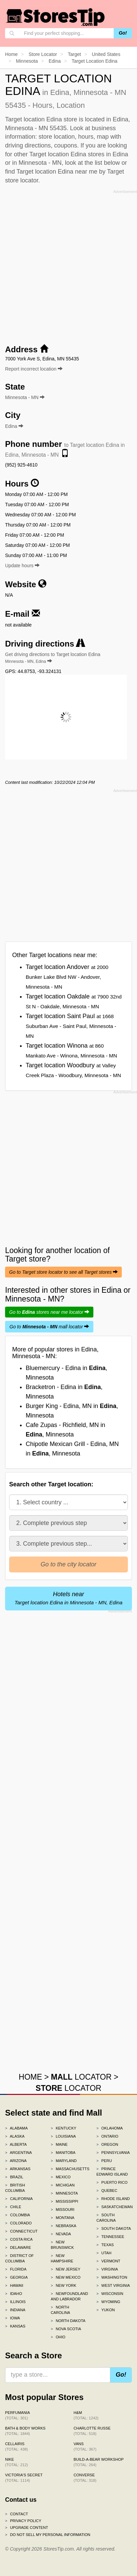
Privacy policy (23, 2521)
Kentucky (63, 2128)
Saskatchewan (114, 2207)
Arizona (16, 2161)
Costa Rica (19, 2239)
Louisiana (63, 2136)
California (19, 2199)
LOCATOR (81, 2077)
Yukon (105, 2310)
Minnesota (64, 2193)
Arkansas (17, 2169)
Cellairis (16, 2446)
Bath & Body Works (25, 2431)
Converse (85, 2477)
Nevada (61, 2234)
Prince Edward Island (112, 2171)
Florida (15, 2269)
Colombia (17, 2215)
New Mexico (66, 2277)
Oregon (107, 2144)
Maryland (64, 2161)
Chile (13, 2207)
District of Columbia (19, 2258)
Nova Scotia (66, 2329)
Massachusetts (68, 2169)
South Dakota (113, 2228)
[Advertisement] (68, 264)
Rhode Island (113, 2199)
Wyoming (108, 2302)
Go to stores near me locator (49, 1312)
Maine (59, 2144)
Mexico (61, 2177)
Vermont (108, 2261)
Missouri (62, 2209)
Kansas (15, 2326)
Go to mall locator (49, 1326)
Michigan (63, 2185)
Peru (104, 2161)
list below (107, 162)
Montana (62, 2218)
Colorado (18, 2223)
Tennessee (110, 2237)
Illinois (15, 2302)
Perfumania (17, 2415)
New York (63, 2285)
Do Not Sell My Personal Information (47, 2535)
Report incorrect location (34, 369)
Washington (111, 2277)
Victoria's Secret (24, 2477)
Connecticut (21, 2231)
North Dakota (68, 2321)
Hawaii (14, 2285)
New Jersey (65, 2269)
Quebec (106, 2190)
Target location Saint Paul (71, 1026)
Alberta (16, 2144)
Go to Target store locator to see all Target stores (63, 1272)
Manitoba (63, 2153)
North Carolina (60, 2310)
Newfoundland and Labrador (68, 2296)
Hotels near (68, 1598)
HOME (30, 2077)
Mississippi (64, 2201)
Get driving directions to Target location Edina (52, 658)
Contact (16, 2514)
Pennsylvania (113, 2153)
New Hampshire (62, 2258)
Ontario (107, 2136)
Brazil (14, 2177)
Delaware (18, 2247)
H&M (86, 2415)
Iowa (12, 2318)
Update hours (22, 565)
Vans (85, 2446)
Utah (103, 2253)
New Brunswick (62, 2245)
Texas (105, 2245)
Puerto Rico (112, 2182)
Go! (123, 33)
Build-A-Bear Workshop (99, 2462)
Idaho (13, 2294)
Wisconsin (109, 2294)
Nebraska (63, 2226)
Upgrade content (26, 2527)
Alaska (15, 2136)
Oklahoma (109, 2128)
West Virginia (113, 2285)
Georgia (16, 2277)
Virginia (107, 2269)
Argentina (18, 2153)
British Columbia (15, 2188)
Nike (16, 2462)
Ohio (58, 2337)
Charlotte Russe (92, 2431)
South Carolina (106, 2217)
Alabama (16, 2128)
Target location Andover (67, 977)
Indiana (15, 2310)
